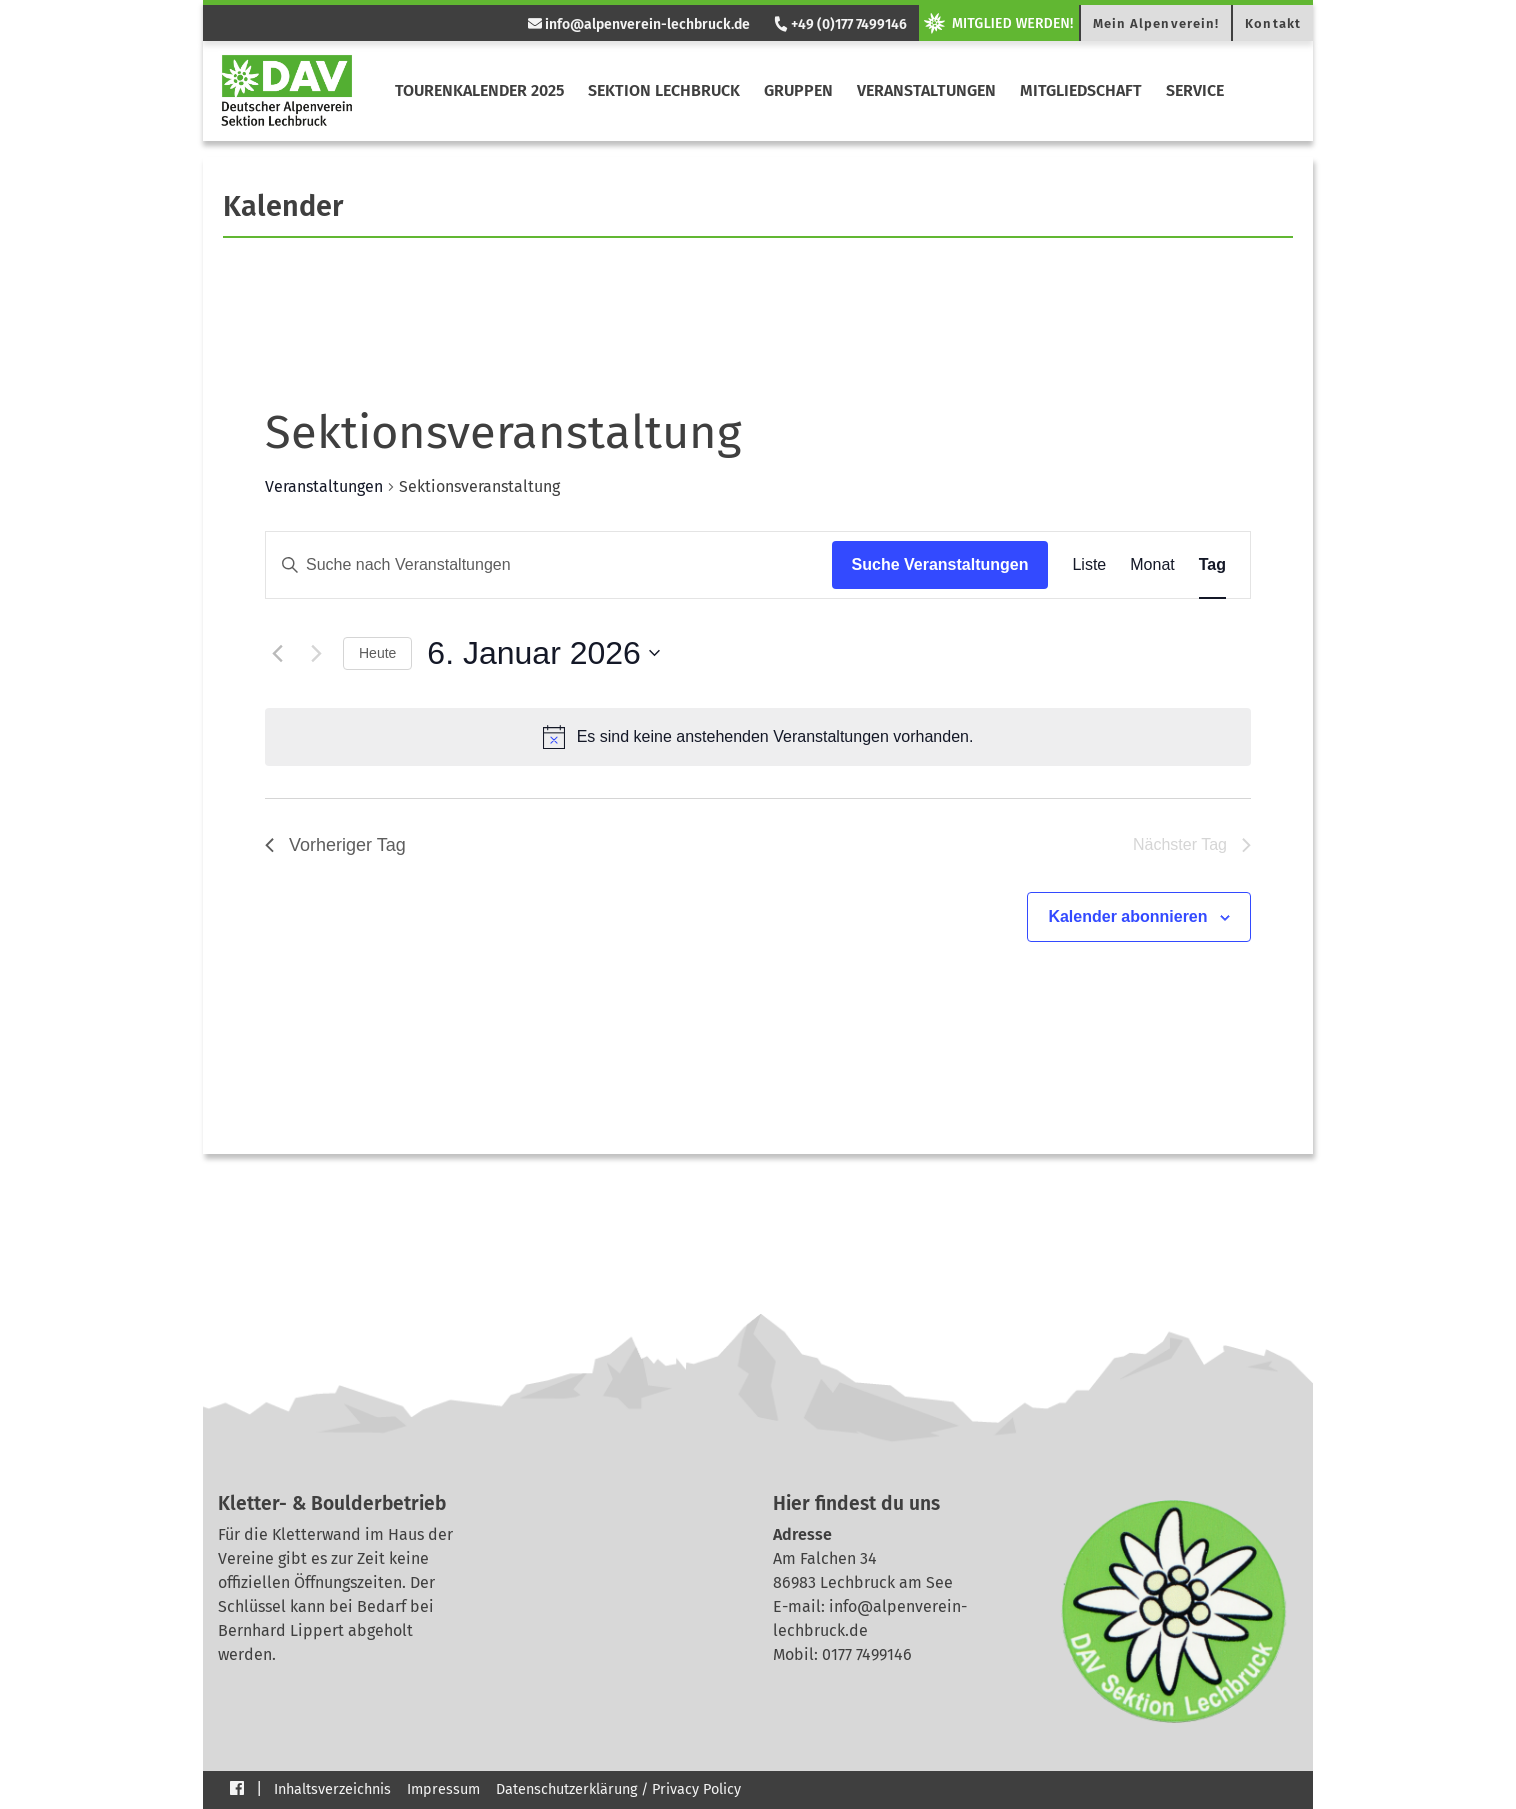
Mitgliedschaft (1081, 90)
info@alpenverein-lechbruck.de (639, 24)
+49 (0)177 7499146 (839, 24)
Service (1195, 90)
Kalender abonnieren (1127, 916)
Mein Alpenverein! (1156, 23)
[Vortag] (277, 653)
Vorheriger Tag (335, 845)
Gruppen (798, 90)
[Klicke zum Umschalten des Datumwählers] (543, 653)
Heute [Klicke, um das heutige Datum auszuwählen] (377, 653)
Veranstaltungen (926, 90)
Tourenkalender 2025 (479, 90)
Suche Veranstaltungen (940, 564)
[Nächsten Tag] (316, 653)
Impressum (443, 1789)
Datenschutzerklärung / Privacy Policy (618, 1789)
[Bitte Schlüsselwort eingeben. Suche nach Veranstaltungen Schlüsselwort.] (549, 565)
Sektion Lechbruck (664, 90)
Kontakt (1273, 23)
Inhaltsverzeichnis (332, 1789)
